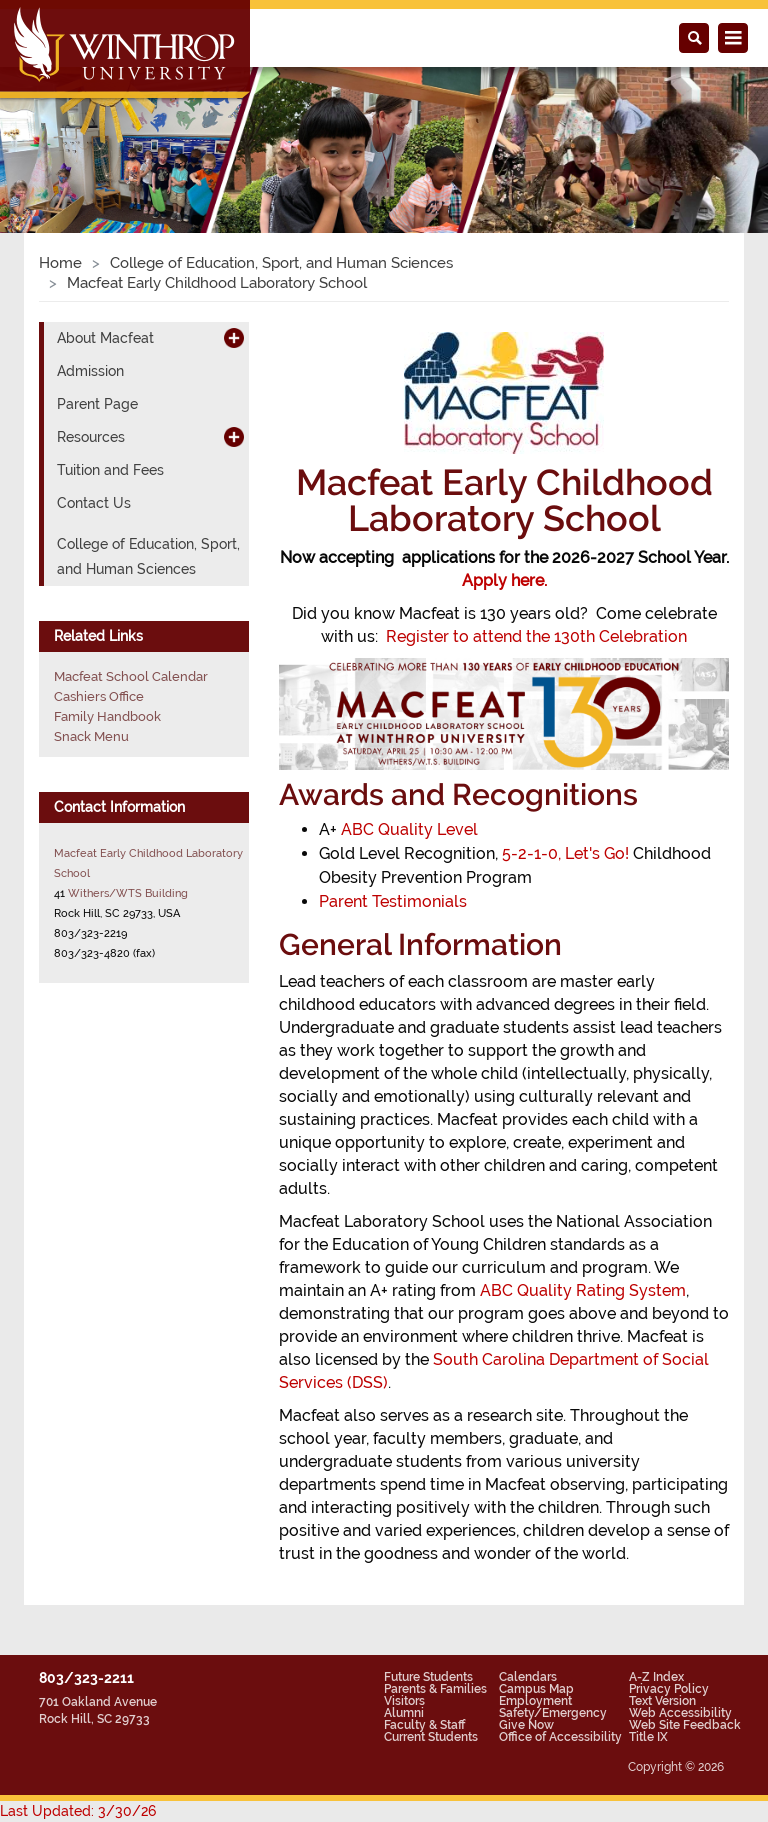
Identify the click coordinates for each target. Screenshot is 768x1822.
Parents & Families (435, 1689)
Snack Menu (91, 736)
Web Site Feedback (685, 1725)
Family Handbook (107, 716)
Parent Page (97, 404)
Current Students (431, 1737)
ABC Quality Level (407, 829)
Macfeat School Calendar (131, 676)
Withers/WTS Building (128, 893)
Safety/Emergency (553, 1713)
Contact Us (94, 503)
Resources (91, 437)
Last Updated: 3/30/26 (78, 1811)
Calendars (528, 1677)
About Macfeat (105, 338)
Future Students (428, 1677)
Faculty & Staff (424, 1725)
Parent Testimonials (393, 901)
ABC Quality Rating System (583, 1290)
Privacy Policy (669, 1689)
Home (60, 263)
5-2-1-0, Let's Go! (565, 853)
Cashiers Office (99, 696)
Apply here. (504, 580)
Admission (90, 371)
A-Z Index (656, 1677)
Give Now (526, 1725)
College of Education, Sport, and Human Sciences (281, 263)
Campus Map (536, 1689)
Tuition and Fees (110, 470)
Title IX (648, 1737)
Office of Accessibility (560, 1737)
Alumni (404, 1713)
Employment (535, 1701)
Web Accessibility (680, 1713)
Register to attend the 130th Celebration (536, 636)
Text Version (662, 1701)
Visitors (404, 1701)
